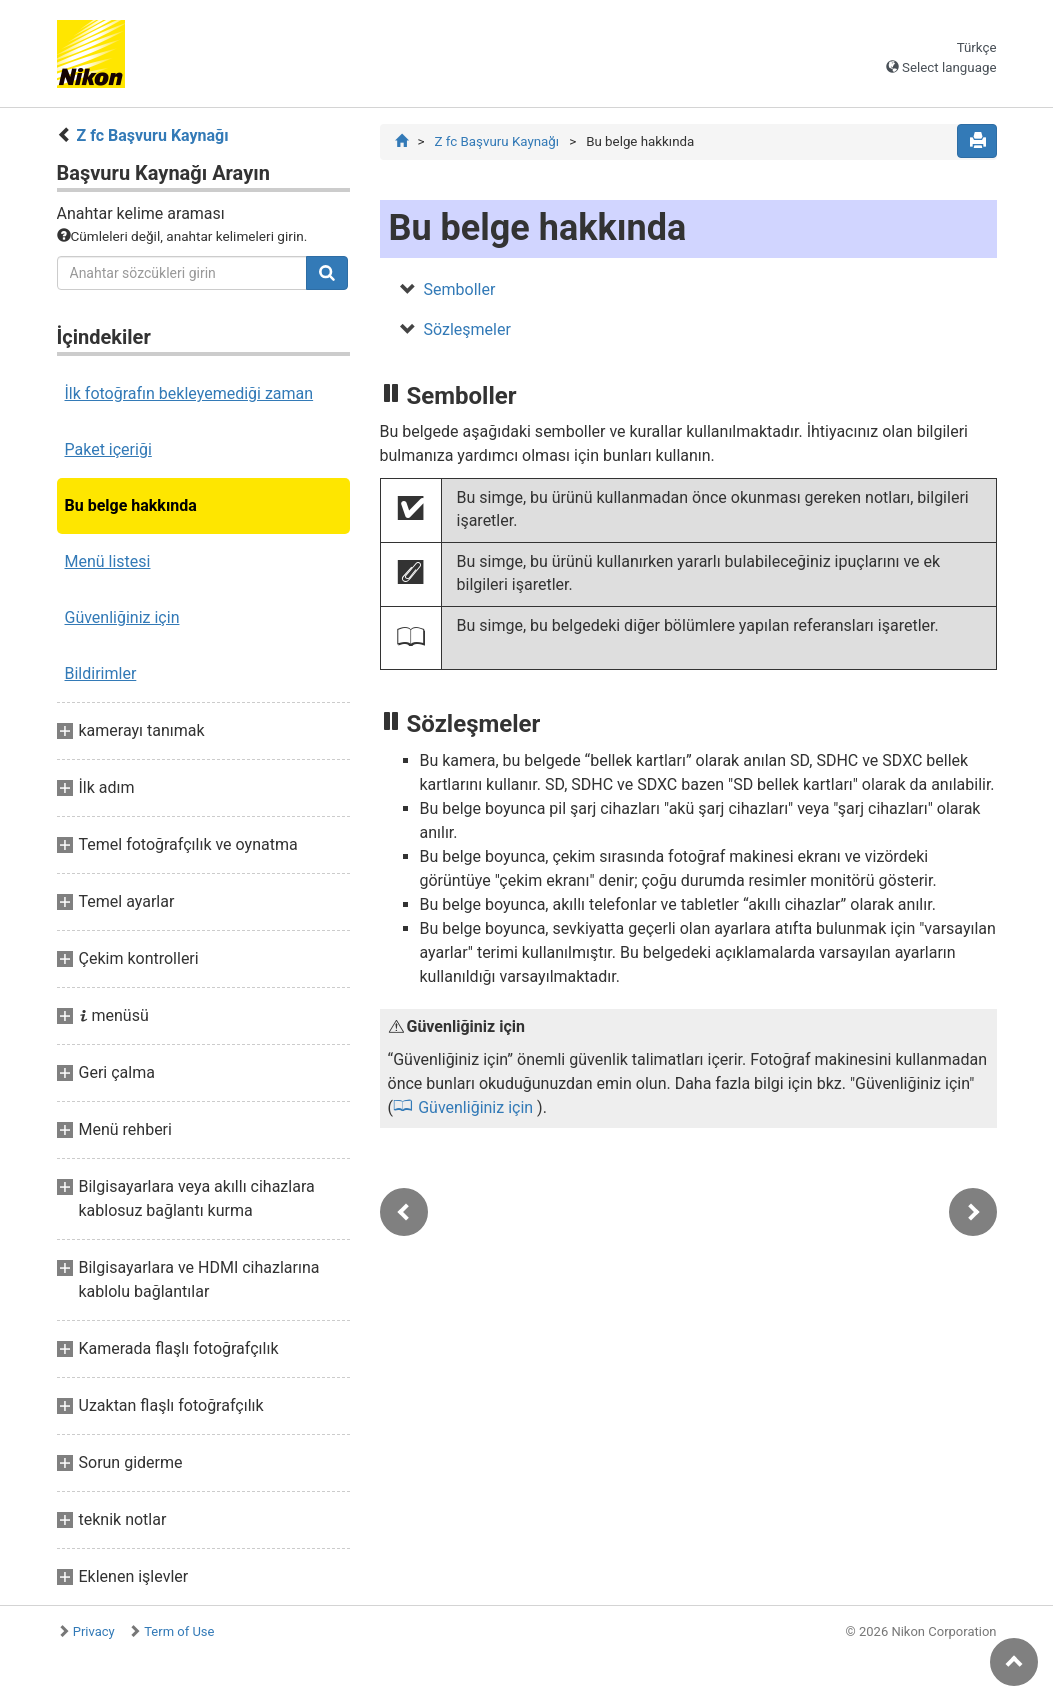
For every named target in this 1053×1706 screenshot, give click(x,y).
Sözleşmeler (467, 329)
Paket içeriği (108, 449)
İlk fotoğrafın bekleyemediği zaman (189, 393)
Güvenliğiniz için (122, 617)
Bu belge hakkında (131, 505)
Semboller (460, 289)
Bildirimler (101, 673)
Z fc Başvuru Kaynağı (152, 135)
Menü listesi (108, 561)
